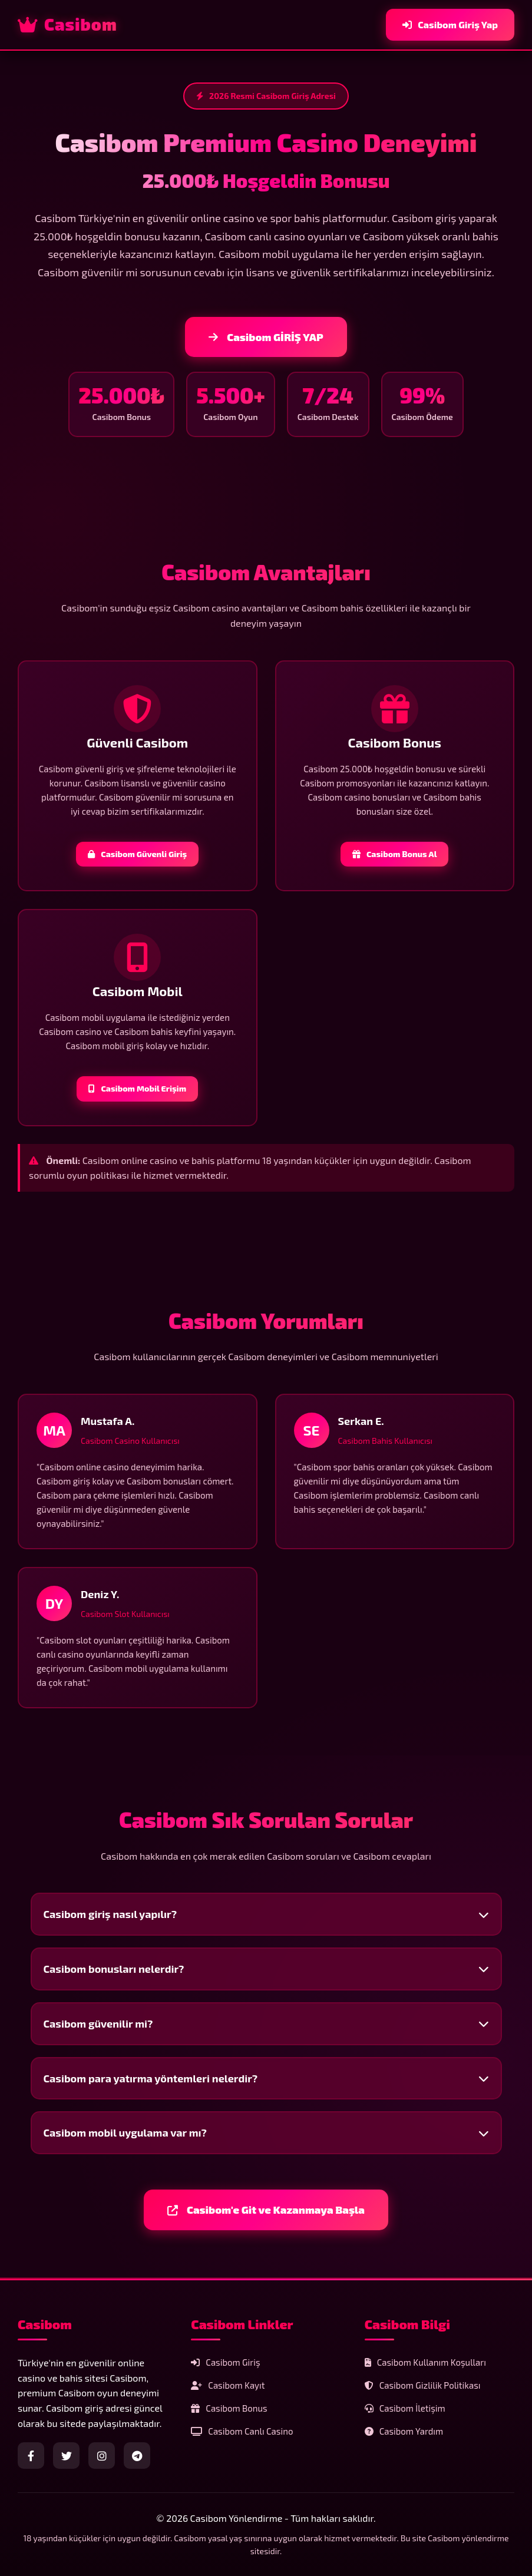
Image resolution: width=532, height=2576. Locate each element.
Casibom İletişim (405, 2408)
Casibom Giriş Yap (450, 24)
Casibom (67, 24)
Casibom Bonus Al (394, 854)
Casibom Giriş (225, 2362)
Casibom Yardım (404, 2431)
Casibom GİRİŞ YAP (266, 336)
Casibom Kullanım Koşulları (425, 2362)
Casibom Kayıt (228, 2385)
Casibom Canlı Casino (242, 2431)
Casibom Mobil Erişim (137, 1088)
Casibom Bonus (229, 2408)
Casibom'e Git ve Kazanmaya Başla (266, 2209)
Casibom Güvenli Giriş (137, 854)
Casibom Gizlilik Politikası (423, 2385)
